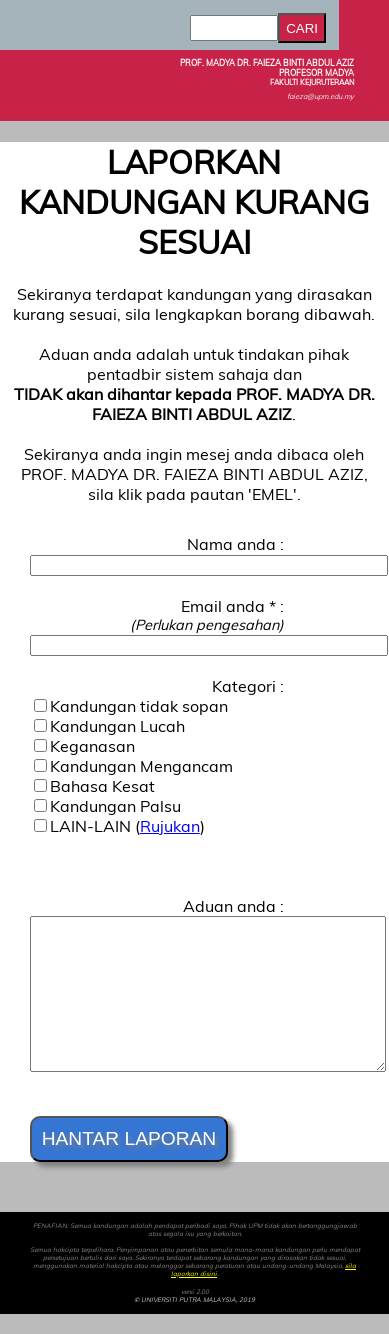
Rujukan (170, 826)
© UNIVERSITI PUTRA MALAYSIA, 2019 (194, 1300)
